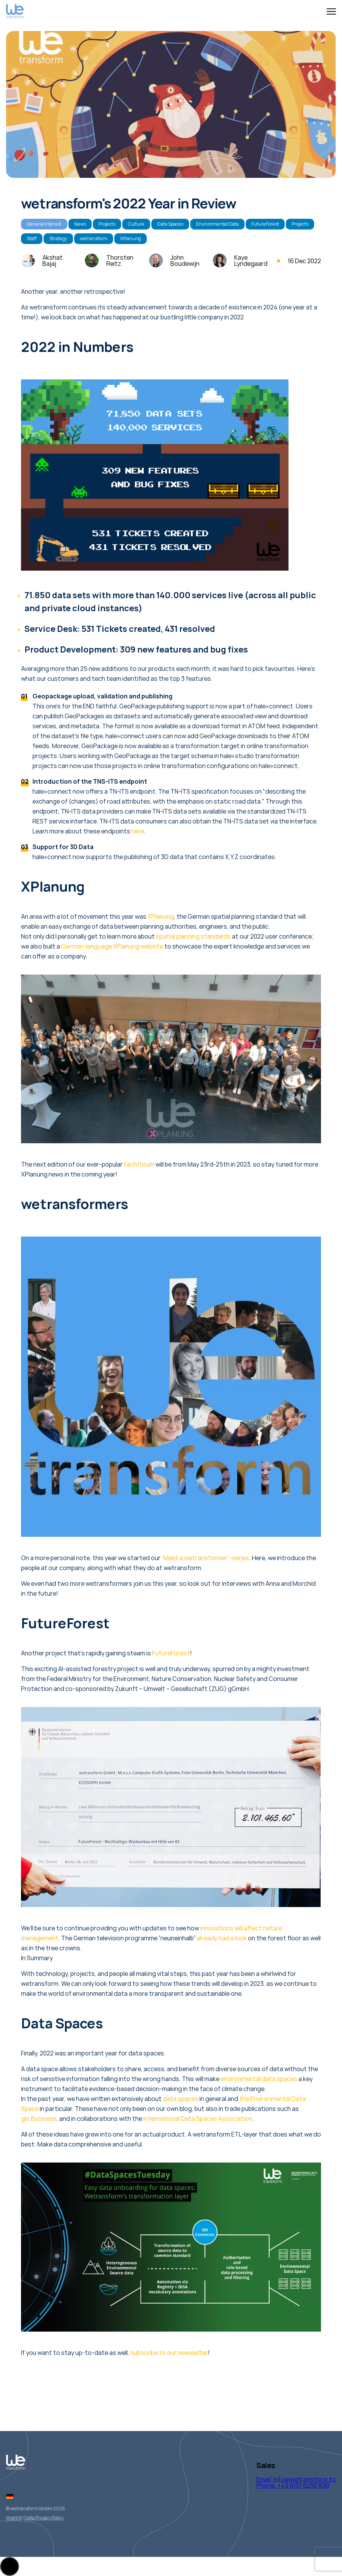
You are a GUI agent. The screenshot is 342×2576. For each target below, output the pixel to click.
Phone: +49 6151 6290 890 (292, 2485)
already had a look (222, 1938)
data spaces (180, 2098)
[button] (9, 2566)
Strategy (58, 238)
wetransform (93, 238)
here (137, 831)
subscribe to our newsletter (169, 2352)
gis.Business (39, 2118)
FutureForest (265, 224)
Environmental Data (217, 224)
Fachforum (139, 1164)
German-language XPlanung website (112, 946)
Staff (32, 238)
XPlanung (130, 238)
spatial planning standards (193, 936)
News (80, 224)
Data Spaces (170, 224)
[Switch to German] (10, 2496)
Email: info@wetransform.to (296, 2479)
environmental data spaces (258, 2079)
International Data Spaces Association (197, 2118)
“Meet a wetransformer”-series (205, 1558)
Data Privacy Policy (43, 2517)
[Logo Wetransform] (15, 11)
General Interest (44, 224)
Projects (107, 224)
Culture (136, 224)
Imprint (14, 2517)
